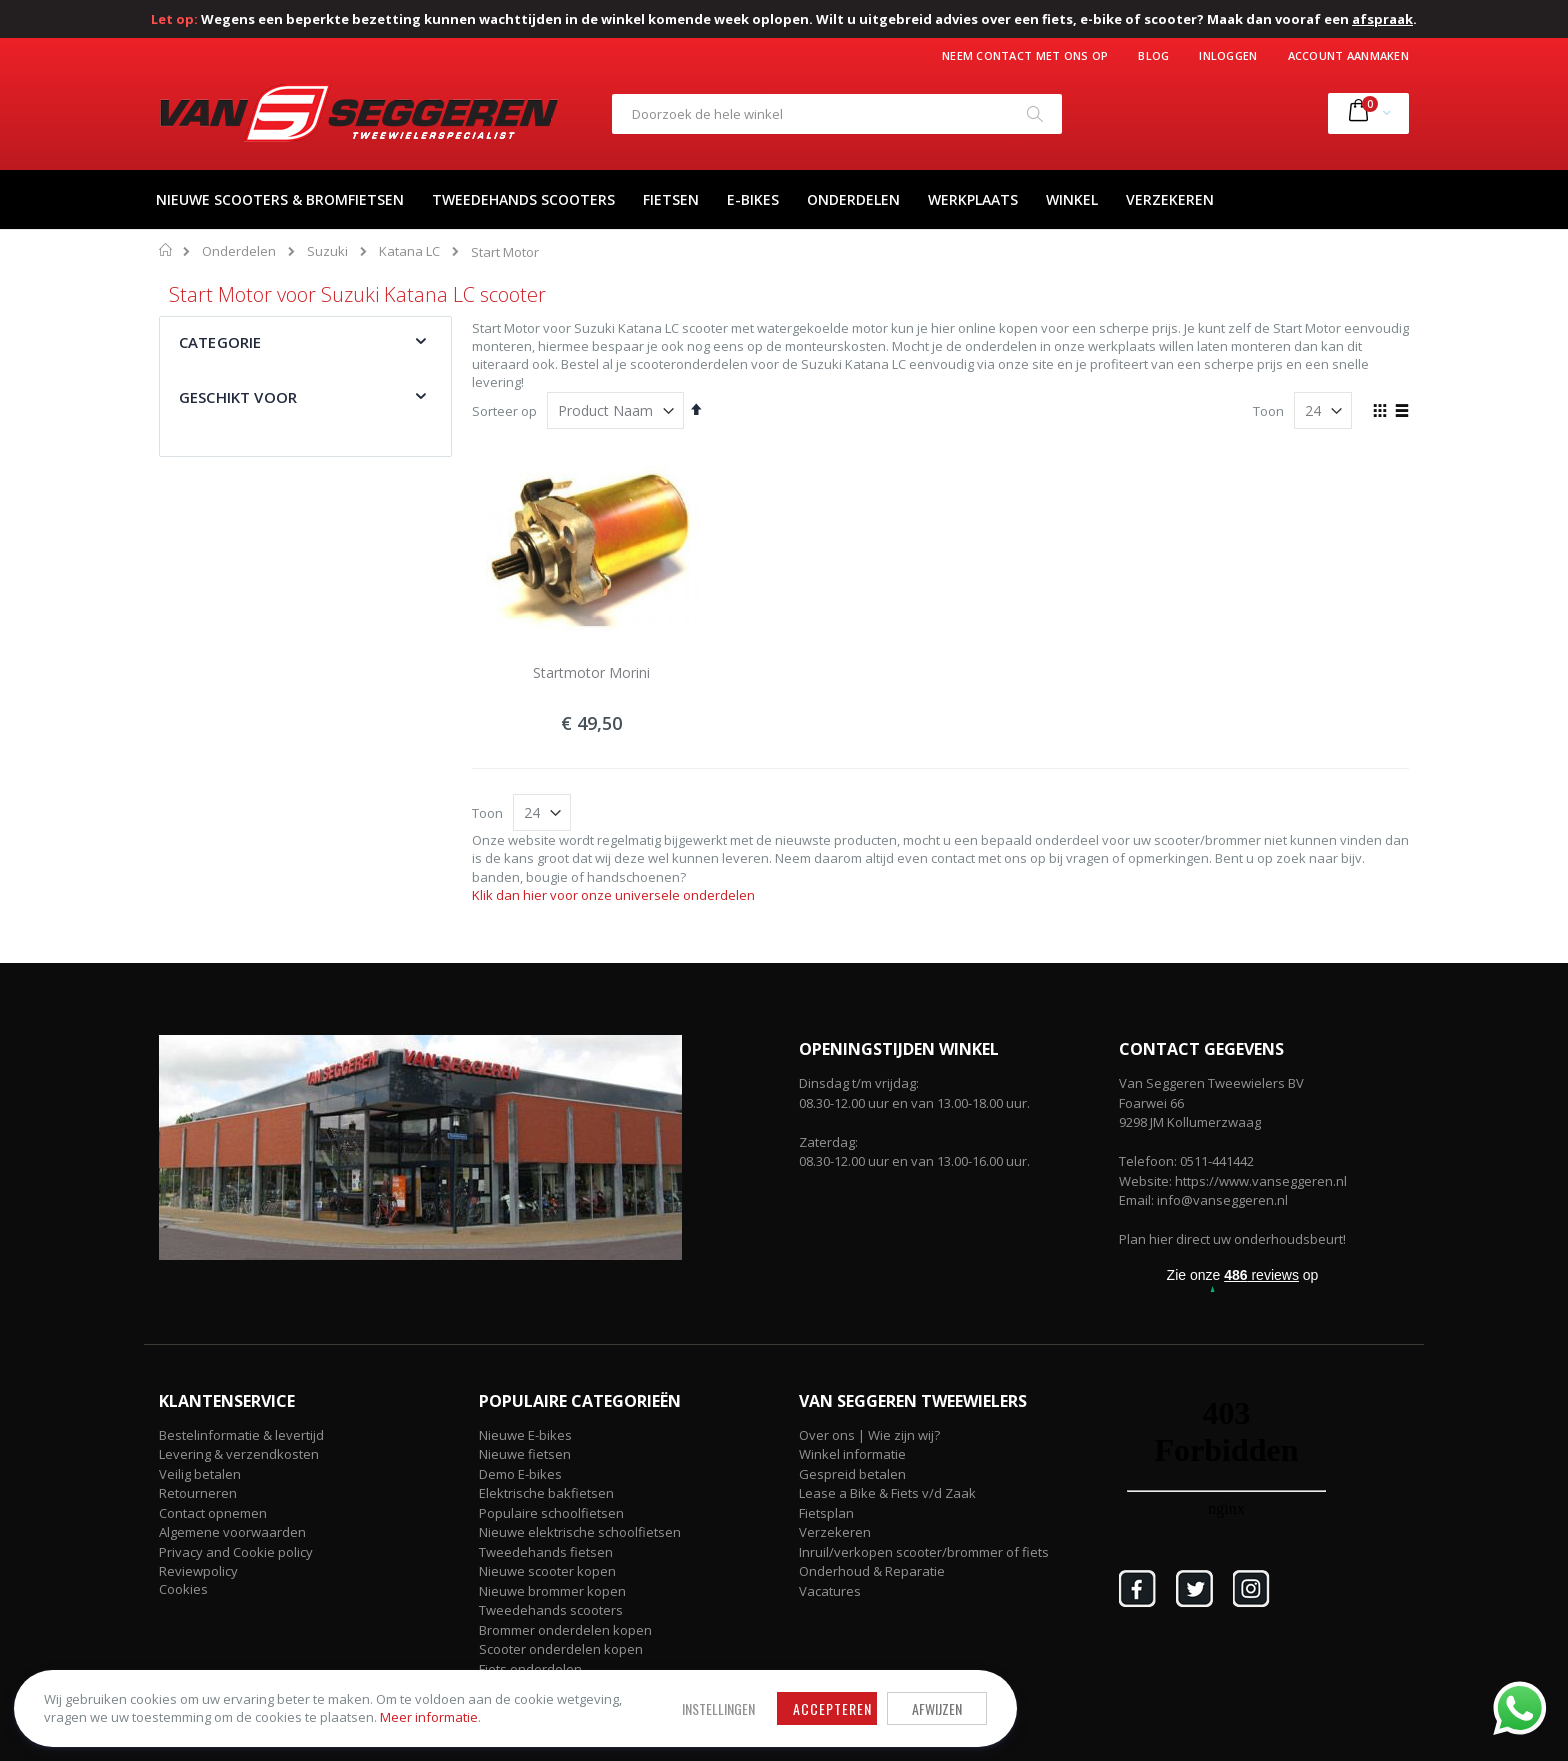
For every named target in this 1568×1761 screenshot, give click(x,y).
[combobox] (837, 114)
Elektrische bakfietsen (546, 1493)
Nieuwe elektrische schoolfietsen (580, 1532)
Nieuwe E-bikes (525, 1435)
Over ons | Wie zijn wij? (869, 1435)
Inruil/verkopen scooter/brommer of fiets (924, 1552)
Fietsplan (826, 1513)
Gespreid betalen (852, 1474)
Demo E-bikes (520, 1474)
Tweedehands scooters (551, 1610)
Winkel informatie (852, 1454)
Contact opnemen (213, 1513)
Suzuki (327, 251)
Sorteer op (504, 411)
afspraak (1382, 19)
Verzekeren (835, 1532)
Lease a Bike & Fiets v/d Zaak (887, 1493)
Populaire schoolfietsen (551, 1513)
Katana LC (409, 251)
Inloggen (1228, 55)
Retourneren (198, 1493)
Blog (1153, 55)
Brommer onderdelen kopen (565, 1630)
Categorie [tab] (220, 342)
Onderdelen (239, 251)
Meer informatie (265, 1712)
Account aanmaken (1348, 55)
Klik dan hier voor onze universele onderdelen (613, 895)
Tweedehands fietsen (546, 1552)
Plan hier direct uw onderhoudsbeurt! (1232, 1239)
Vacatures (830, 1591)
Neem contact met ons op (1025, 55)
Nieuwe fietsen (525, 1454)
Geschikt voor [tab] (238, 397)
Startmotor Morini (591, 672)
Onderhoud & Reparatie (872, 1571)
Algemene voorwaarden (232, 1532)
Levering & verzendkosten (239, 1454)
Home (166, 250)
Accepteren (619, 1693)
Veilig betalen (200, 1474)
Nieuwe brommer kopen (552, 1591)
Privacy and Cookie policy (236, 1552)
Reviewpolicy (198, 1571)
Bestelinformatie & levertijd (241, 1435)
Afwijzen (724, 1693)
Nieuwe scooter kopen (547, 1571)
